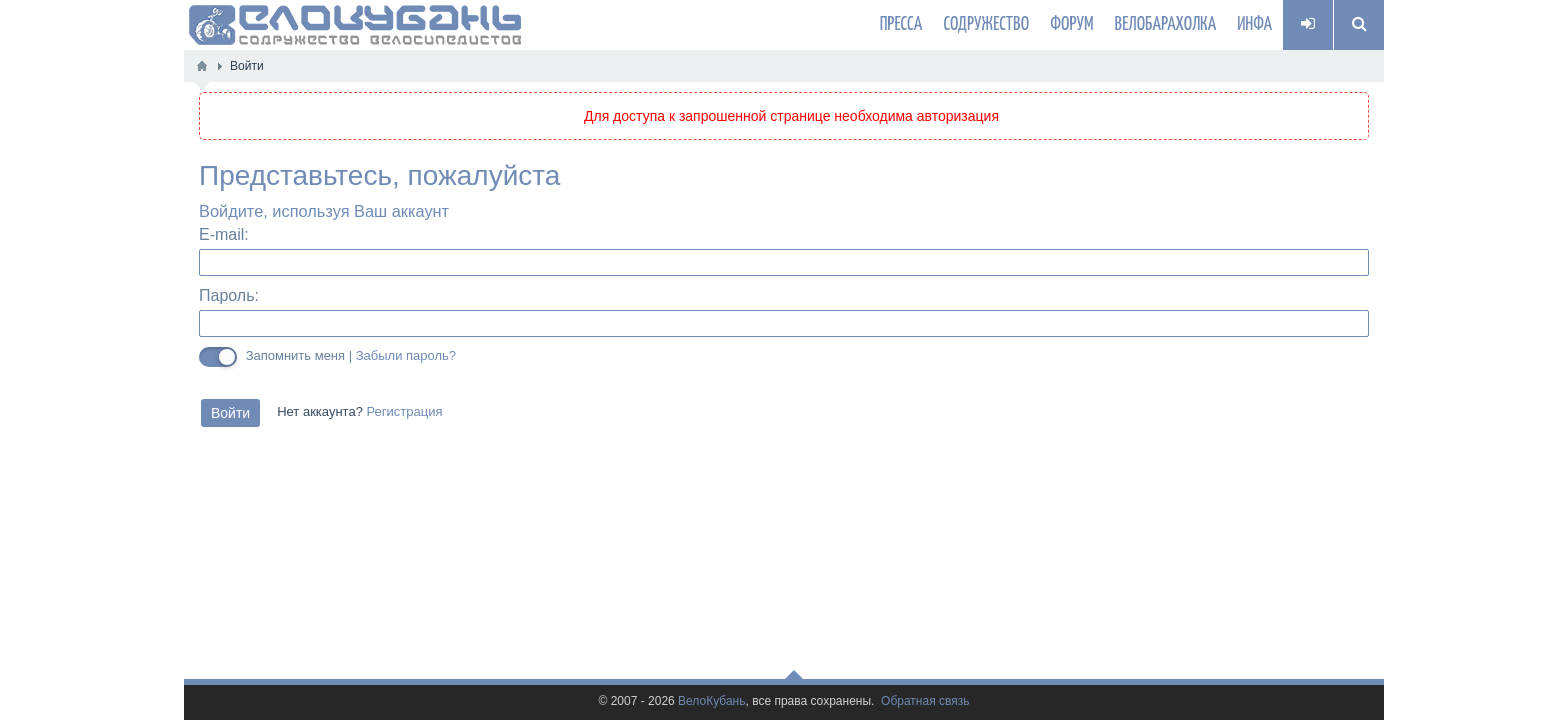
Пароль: (229, 295)
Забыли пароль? (406, 356)
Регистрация (404, 412)
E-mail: (224, 234)
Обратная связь (925, 701)
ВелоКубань (711, 701)
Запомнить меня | (351, 355)
